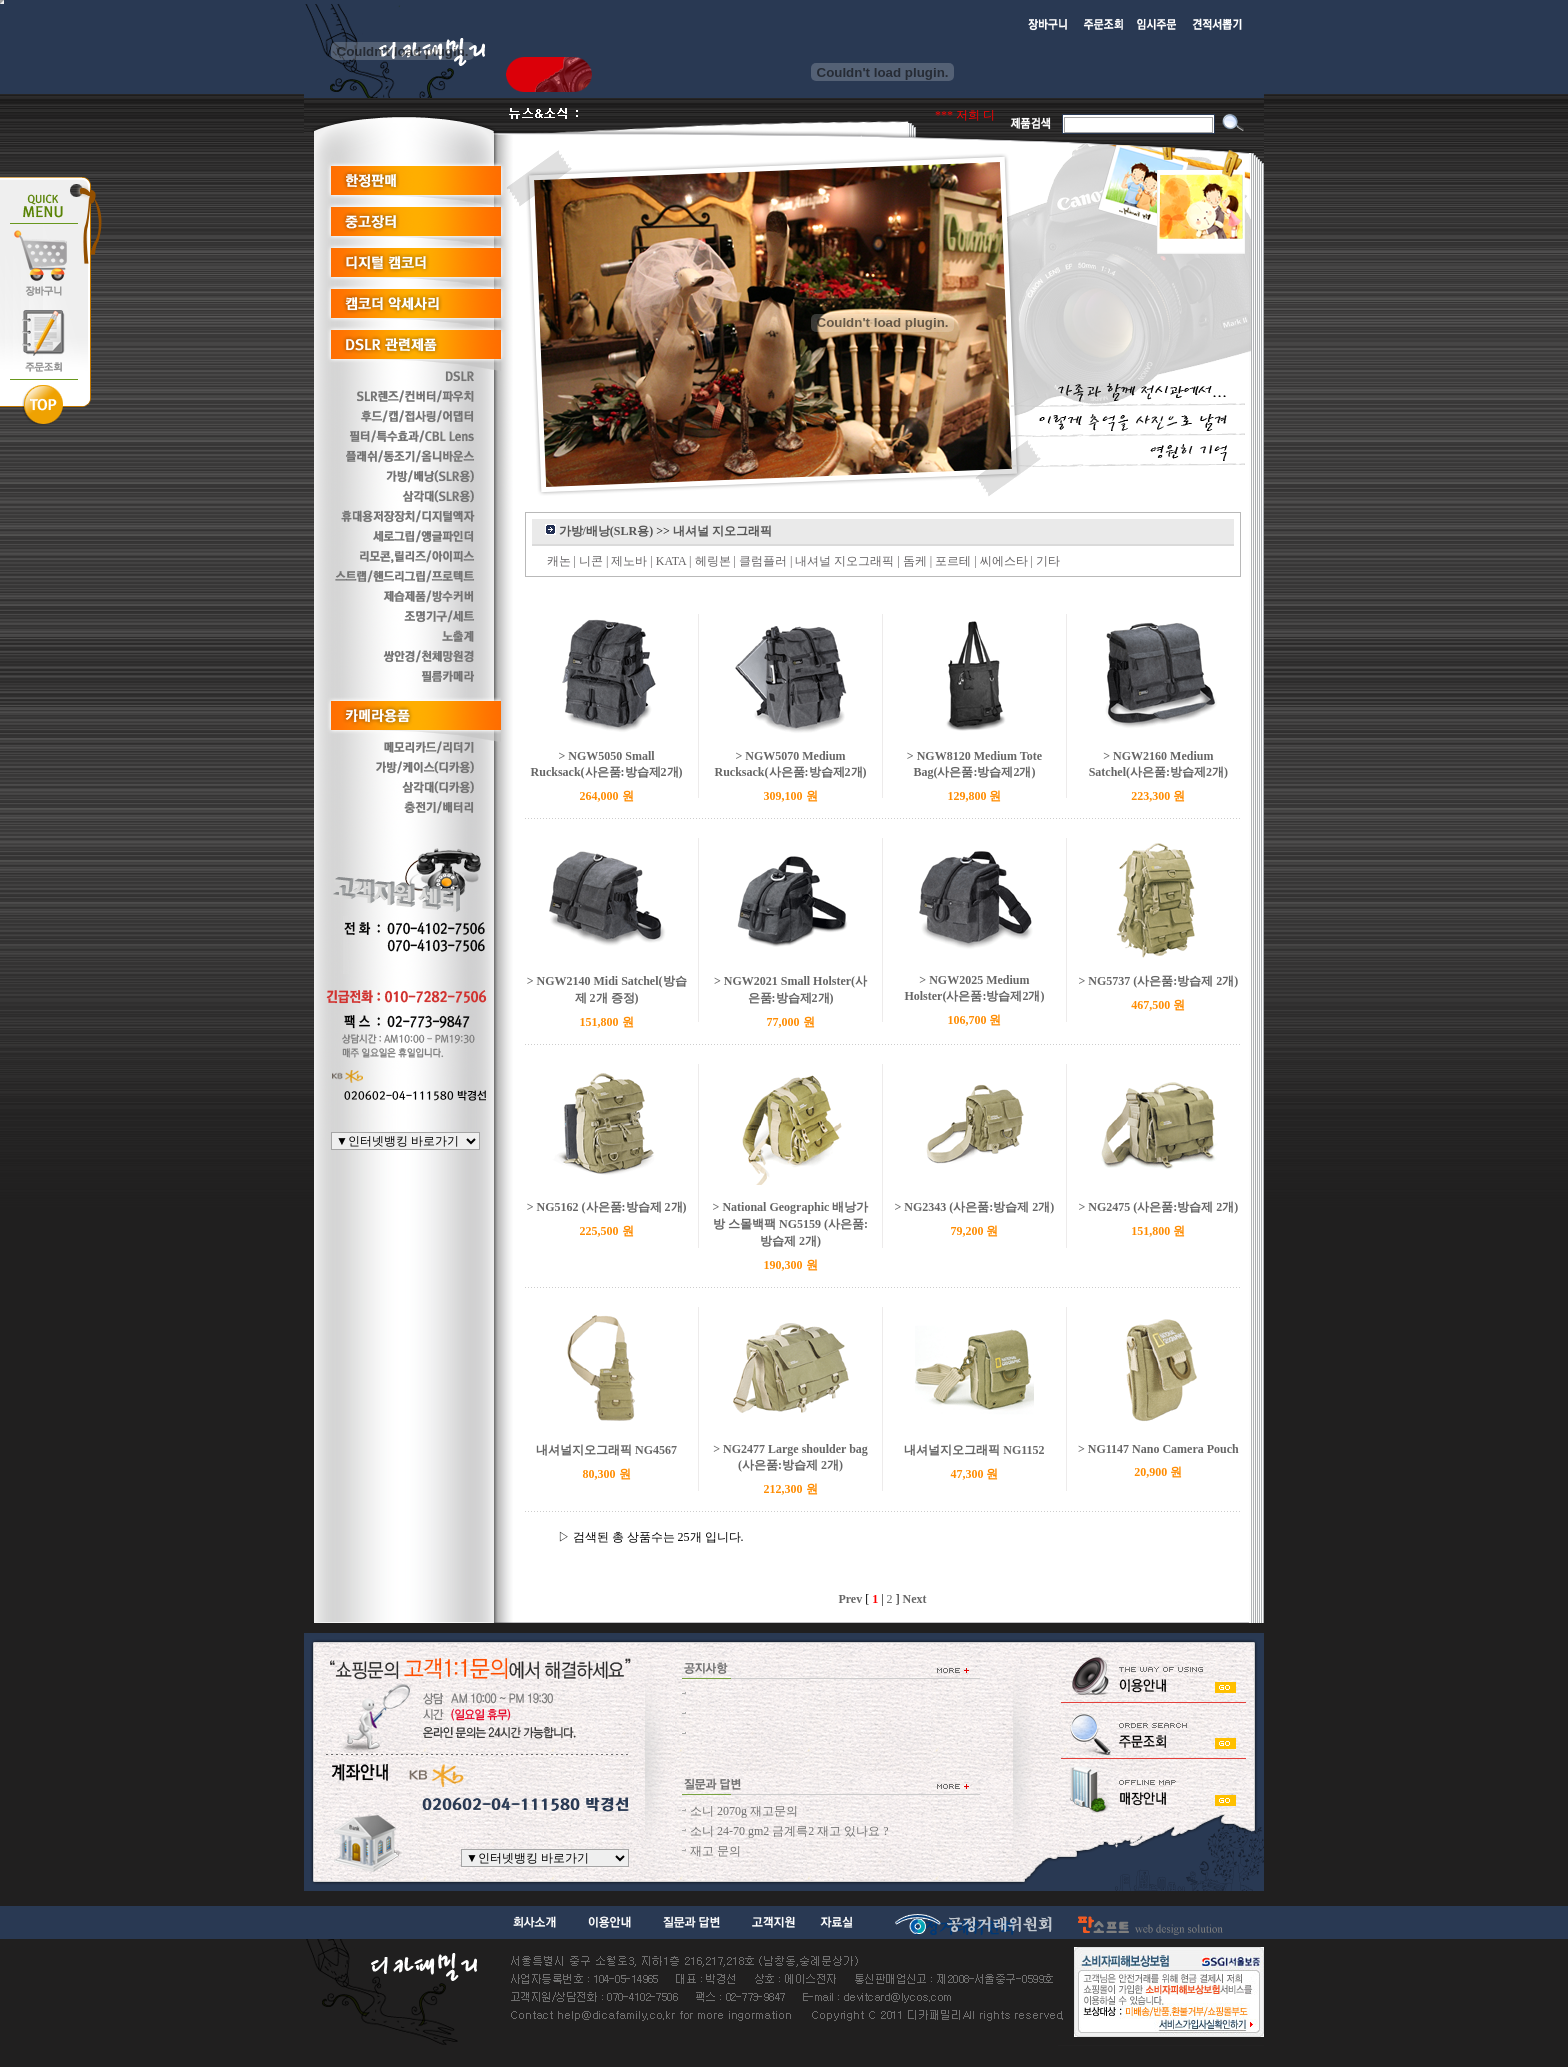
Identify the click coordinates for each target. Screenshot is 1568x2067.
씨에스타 (1004, 561)
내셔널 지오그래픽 (844, 561)
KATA (671, 561)
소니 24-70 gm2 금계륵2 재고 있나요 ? (789, 1831)
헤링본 (713, 561)
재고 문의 (715, 1851)
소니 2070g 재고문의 (744, 1811)
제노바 (629, 561)
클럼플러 (763, 561)
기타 (1048, 561)
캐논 (559, 561)
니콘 (591, 561)
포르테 (953, 561)
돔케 (915, 561)
